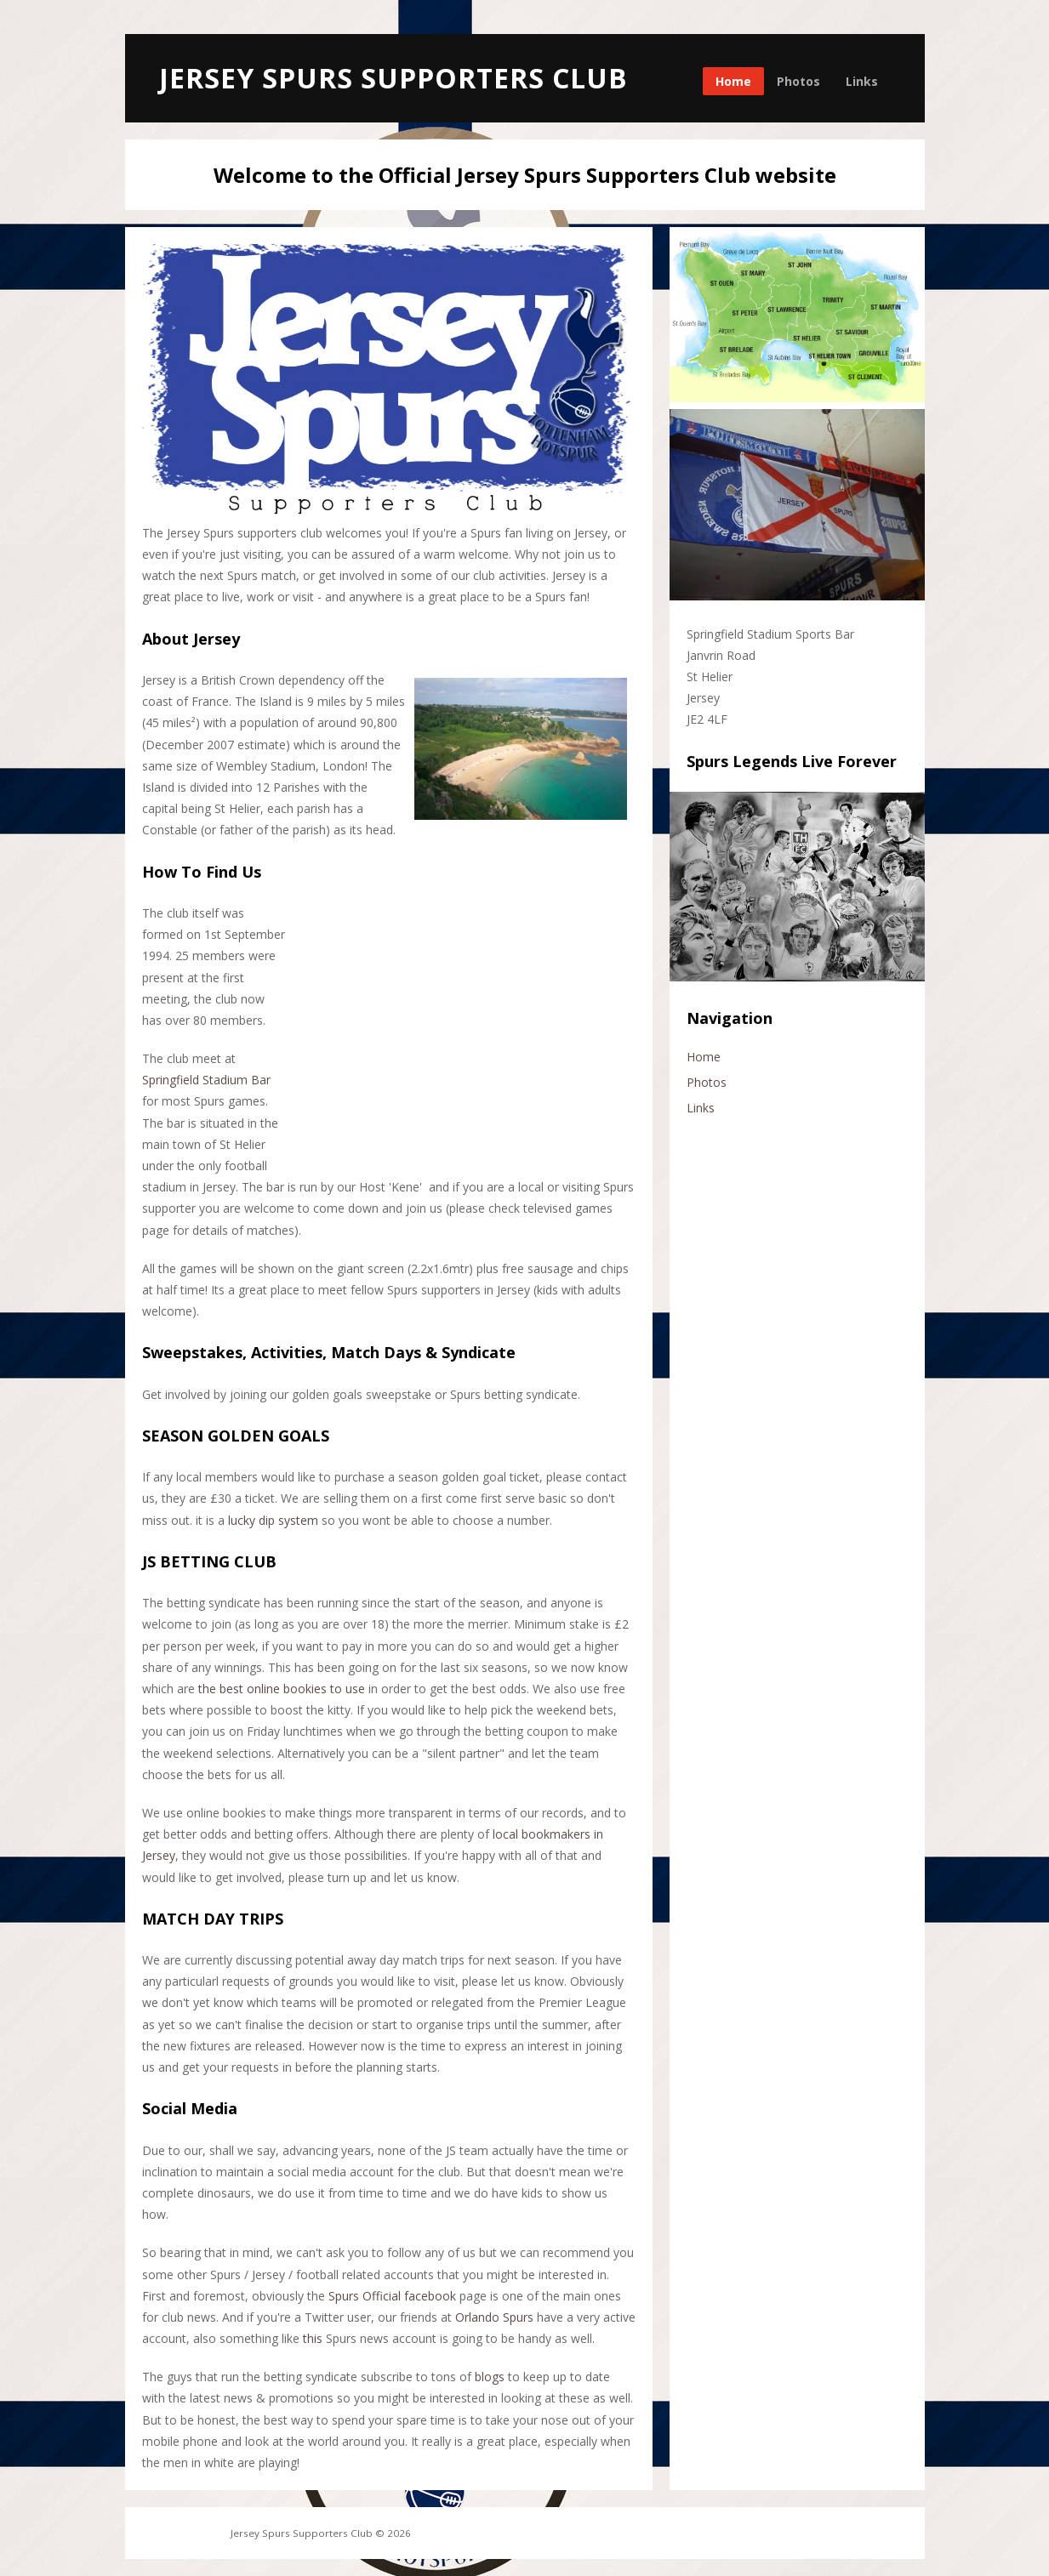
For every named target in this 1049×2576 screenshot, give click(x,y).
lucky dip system (273, 1520)
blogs (490, 2376)
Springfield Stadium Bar (206, 1080)
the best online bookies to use (281, 1688)
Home (733, 81)
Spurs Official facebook (392, 2296)
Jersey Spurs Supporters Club (393, 78)
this (312, 2338)
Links (862, 81)
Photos (798, 81)
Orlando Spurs (494, 2317)
